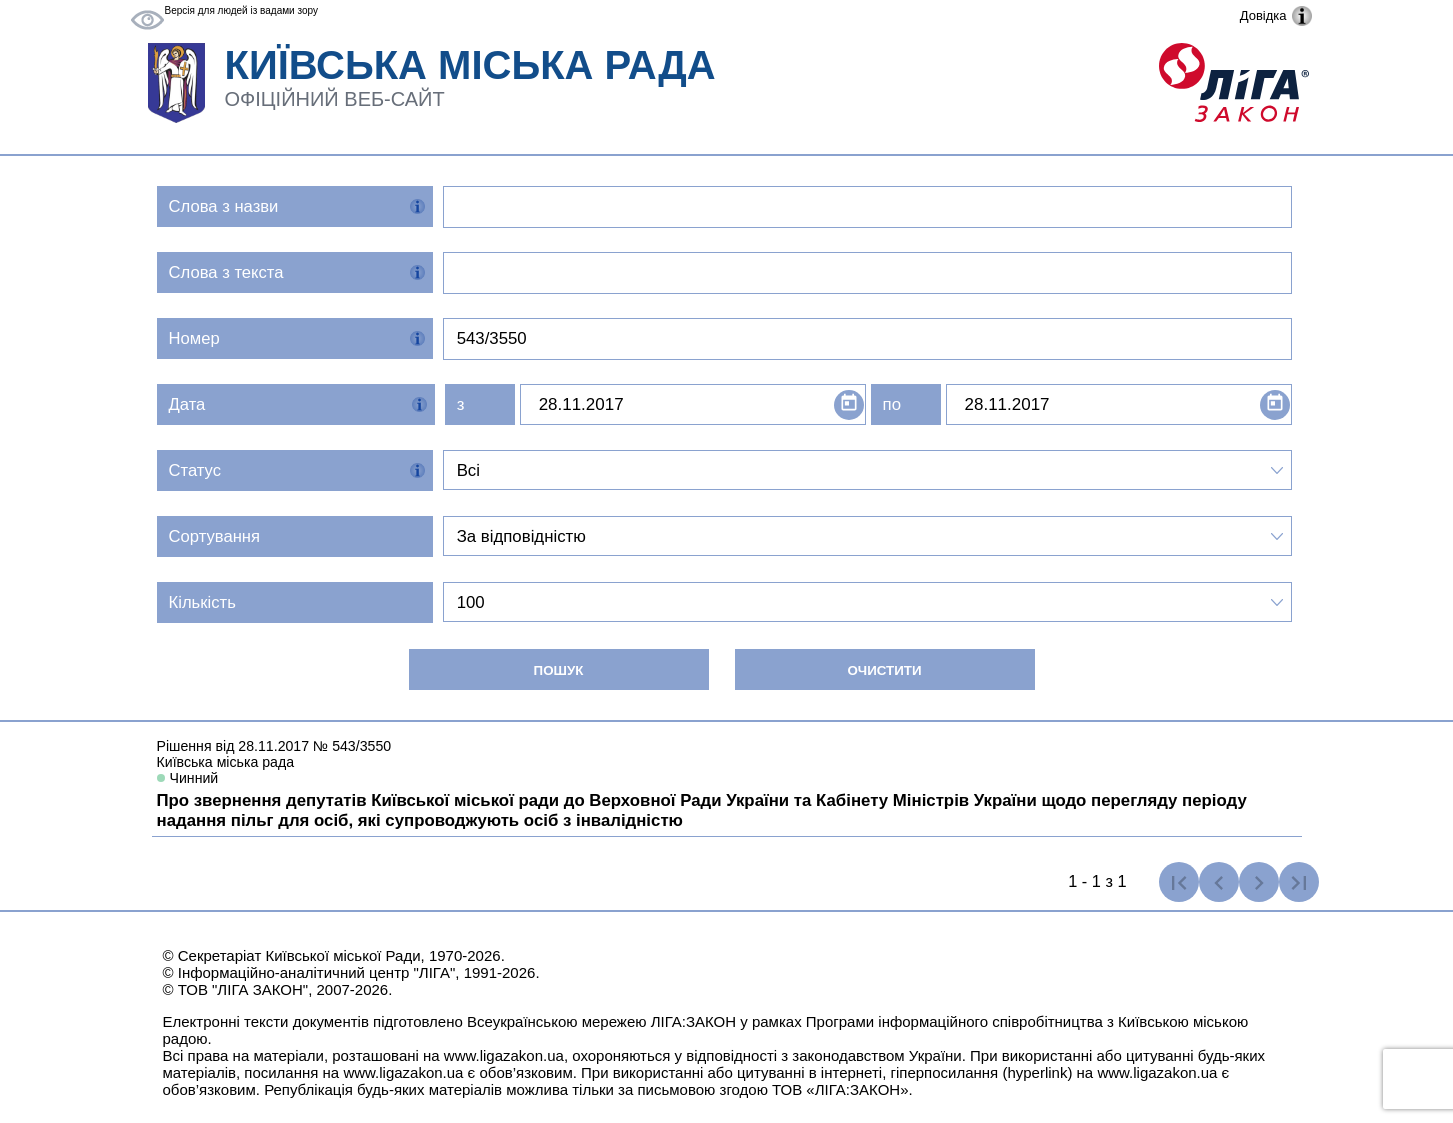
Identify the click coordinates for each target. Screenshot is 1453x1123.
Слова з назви (224, 206)
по (892, 404)
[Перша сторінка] (1179, 882)
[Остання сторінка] (1299, 882)
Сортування (215, 536)
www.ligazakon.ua (504, 1055)
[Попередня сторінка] (1219, 882)
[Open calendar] (849, 405)
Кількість (202, 602)
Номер (194, 338)
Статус (195, 470)
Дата (187, 404)
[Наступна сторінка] (1259, 882)
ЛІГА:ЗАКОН (693, 1021)
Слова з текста (226, 272)
